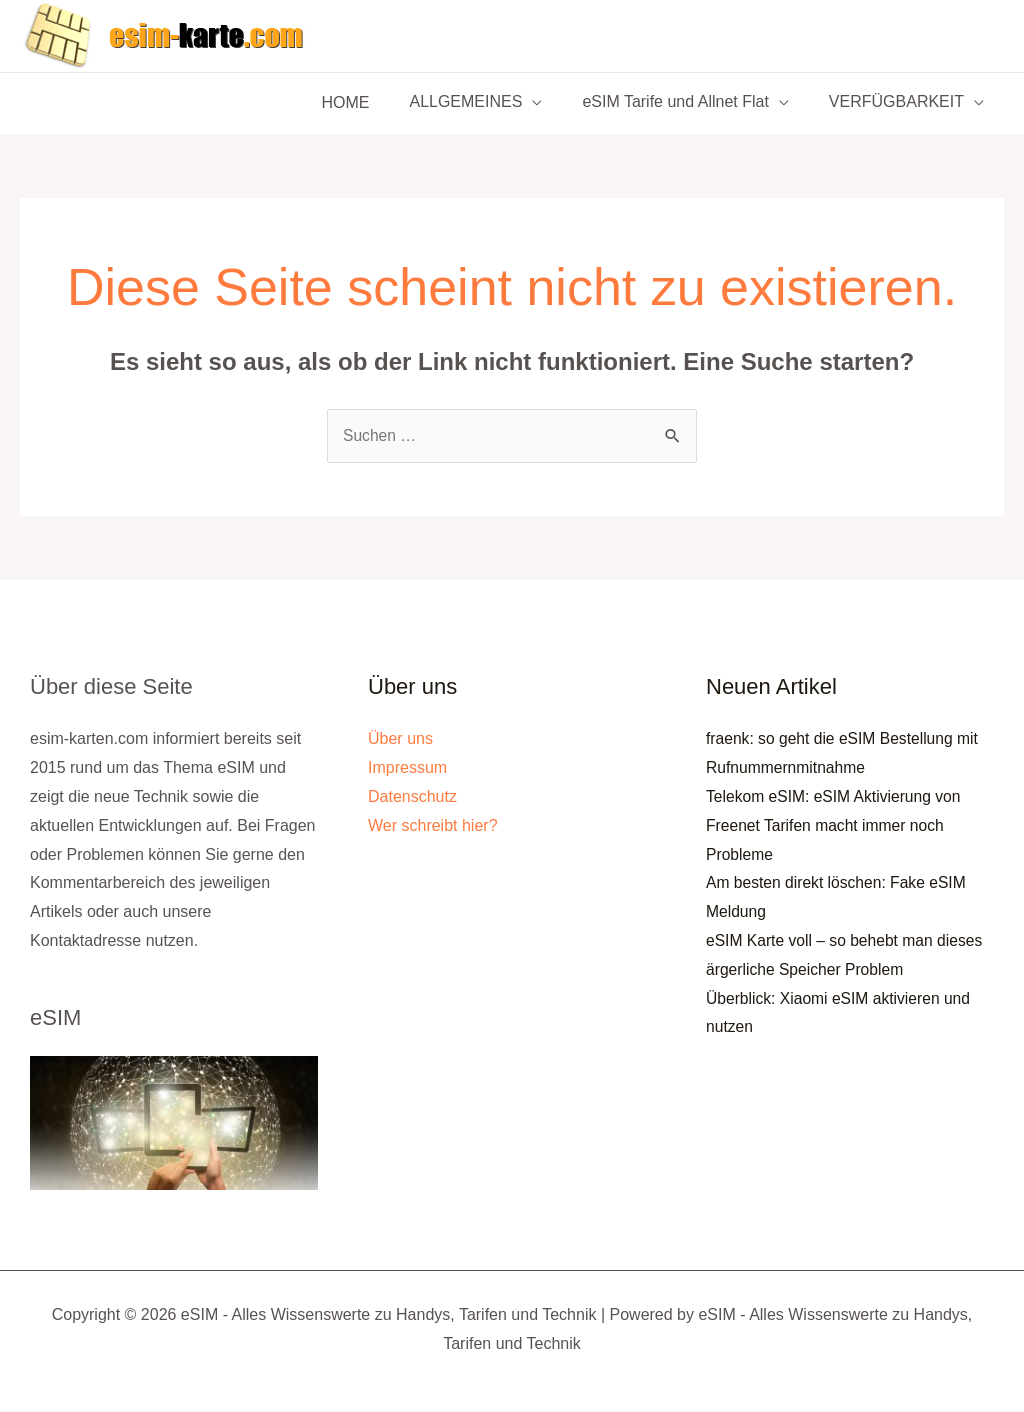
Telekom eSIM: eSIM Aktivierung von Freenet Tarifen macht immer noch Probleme (836, 826)
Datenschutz (412, 797)
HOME (373, 102)
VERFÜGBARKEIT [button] (900, 103)
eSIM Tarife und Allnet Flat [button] (687, 103)
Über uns (400, 739)
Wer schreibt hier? (433, 825)
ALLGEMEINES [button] (485, 103)
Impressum (407, 768)
